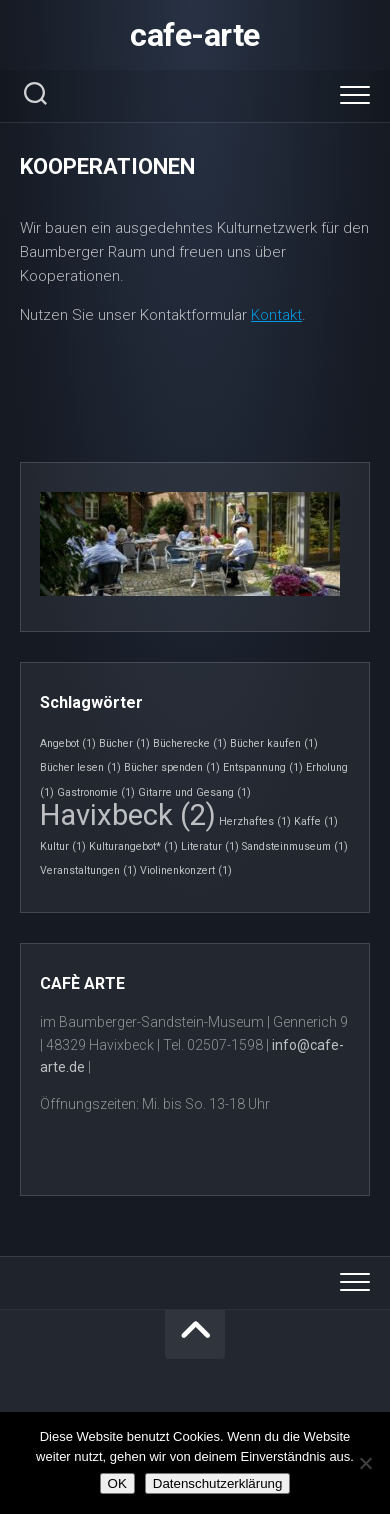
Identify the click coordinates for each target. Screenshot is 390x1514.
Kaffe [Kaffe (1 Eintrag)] (316, 821)
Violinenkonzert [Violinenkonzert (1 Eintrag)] (186, 870)
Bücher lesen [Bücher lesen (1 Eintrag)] (80, 767)
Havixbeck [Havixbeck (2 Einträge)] (128, 815)
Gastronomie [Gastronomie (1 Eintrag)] (96, 792)
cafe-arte (195, 35)
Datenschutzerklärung (218, 1483)
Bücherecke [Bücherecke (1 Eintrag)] (190, 743)
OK (117, 1483)
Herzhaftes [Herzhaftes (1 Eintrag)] (255, 821)
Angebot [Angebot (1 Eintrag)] (68, 743)
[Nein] (365, 1463)
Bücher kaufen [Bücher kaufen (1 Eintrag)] (274, 743)
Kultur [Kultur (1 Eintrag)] (63, 846)
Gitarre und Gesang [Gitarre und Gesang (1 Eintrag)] (194, 792)
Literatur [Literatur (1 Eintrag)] (210, 846)
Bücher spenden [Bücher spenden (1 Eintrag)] (172, 767)
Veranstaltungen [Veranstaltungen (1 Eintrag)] (88, 870)
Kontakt (276, 315)
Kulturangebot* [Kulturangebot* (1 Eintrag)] (133, 846)
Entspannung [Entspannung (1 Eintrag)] (263, 767)
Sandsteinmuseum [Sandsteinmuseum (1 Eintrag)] (295, 846)
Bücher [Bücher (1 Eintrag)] (124, 743)
